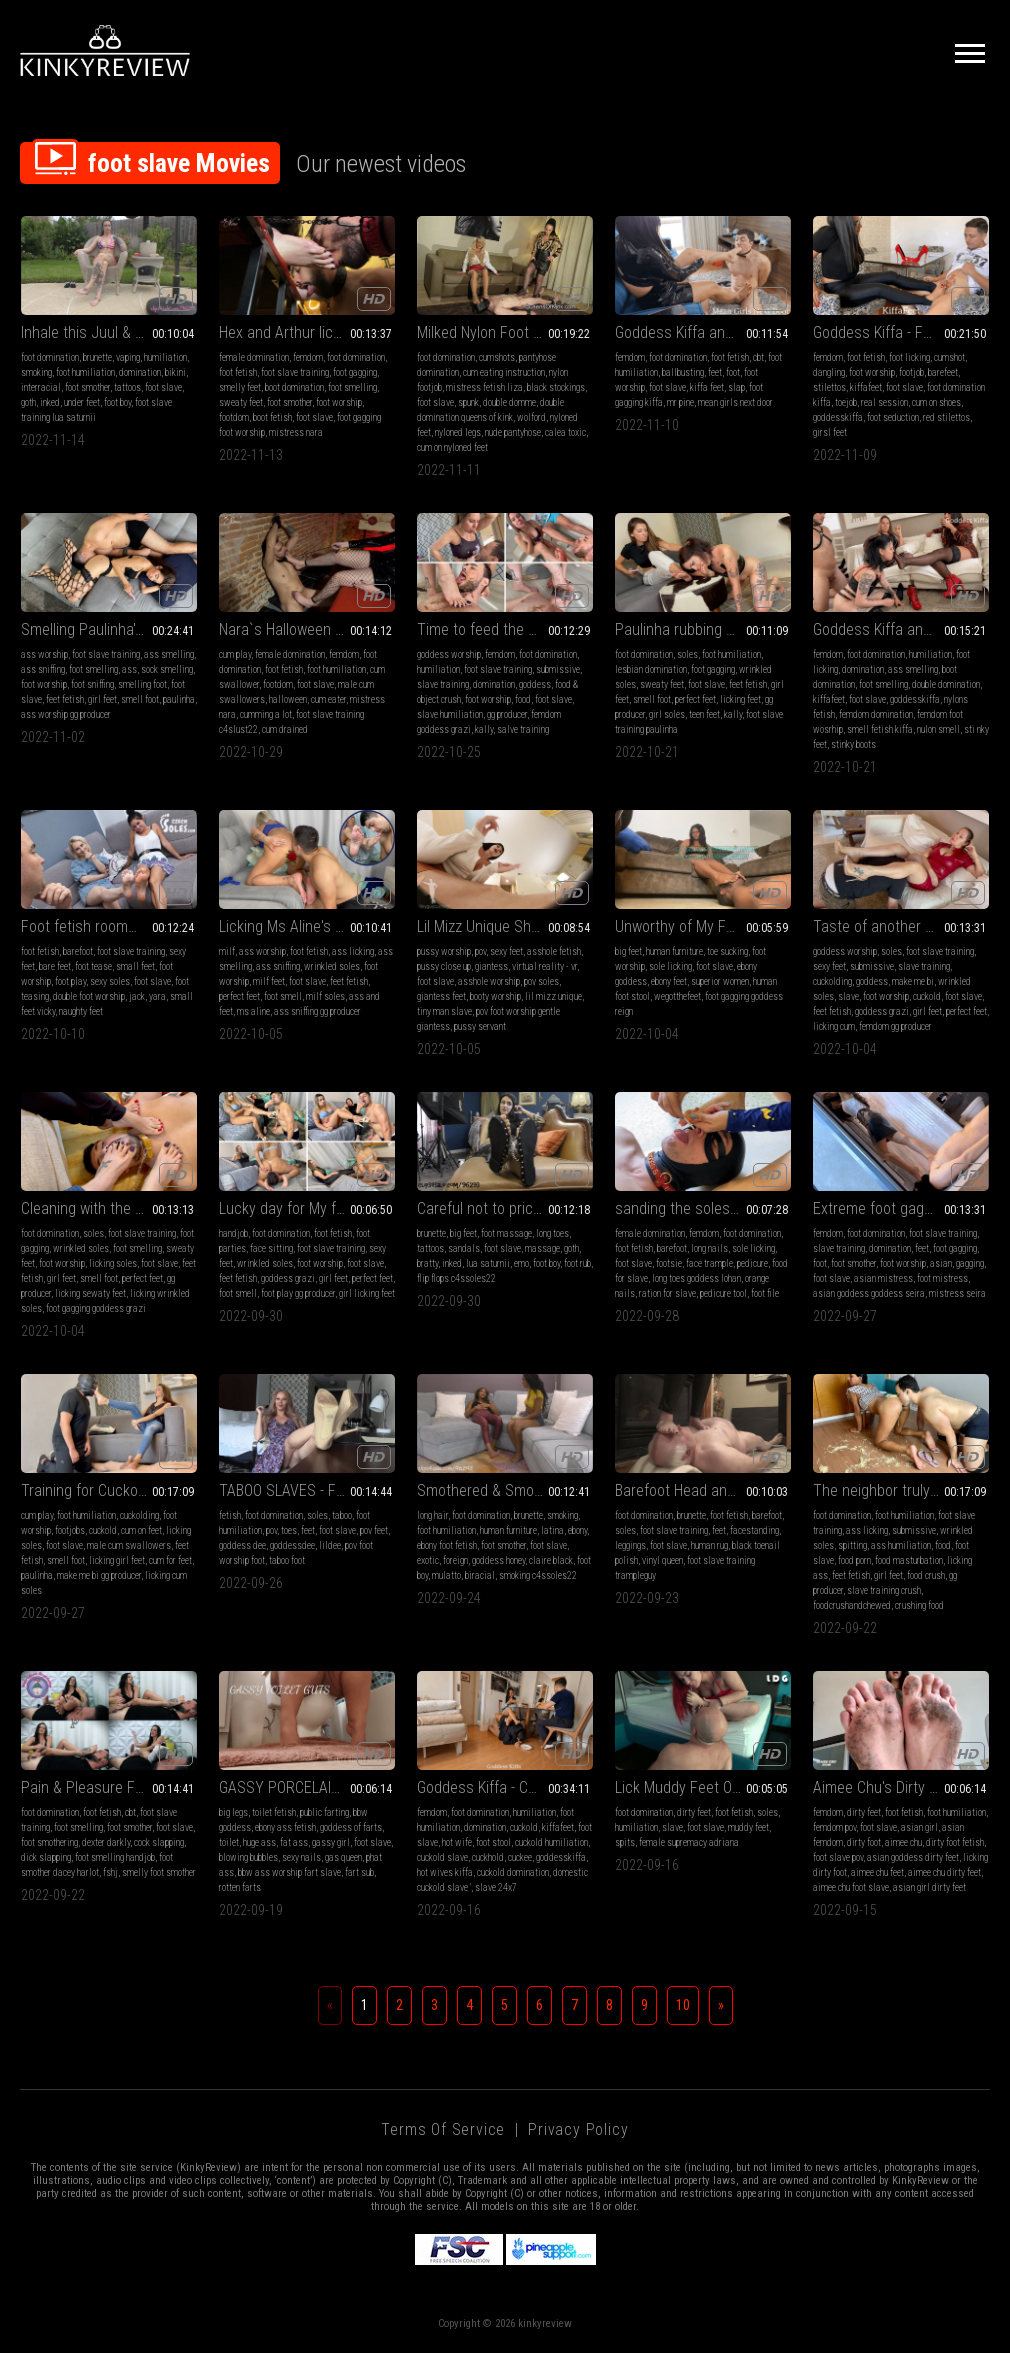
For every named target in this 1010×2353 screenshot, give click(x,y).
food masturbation (909, 1560)
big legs (233, 1812)
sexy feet (506, 951)
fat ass (294, 1842)
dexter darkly (106, 1842)
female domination (254, 357)
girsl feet (830, 432)
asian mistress (883, 1278)
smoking (36, 372)
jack (137, 996)
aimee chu (903, 1842)
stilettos (829, 387)
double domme (509, 402)
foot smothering (49, 1842)
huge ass (259, 1842)
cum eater (328, 699)
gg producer (507, 714)
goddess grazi (882, 1011)
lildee (330, 1545)
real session (884, 402)
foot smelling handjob (115, 1857)
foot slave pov (838, 1857)
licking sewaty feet (90, 1293)
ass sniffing (43, 669)
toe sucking (727, 951)
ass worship (44, 654)
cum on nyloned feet (452, 447)
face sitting (271, 1248)
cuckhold (488, 1857)
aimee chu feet (877, 1872)
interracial (41, 387)
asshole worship (489, 981)
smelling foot (142, 684)
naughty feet (81, 1011)
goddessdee (292, 1545)
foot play (70, 981)
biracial (480, 1575)
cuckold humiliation (551, 1842)
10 (683, 2005)
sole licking (670, 966)
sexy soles (110, 981)
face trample (709, 1263)
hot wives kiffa (445, 1872)
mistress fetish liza (484, 387)
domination (140, 372)
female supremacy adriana (689, 1842)
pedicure (752, 1263)
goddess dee (242, 1545)
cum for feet (170, 1560)
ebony (577, 1530)
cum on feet (141, 1530)
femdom (308, 357)
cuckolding (832, 981)
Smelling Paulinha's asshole (109, 629)
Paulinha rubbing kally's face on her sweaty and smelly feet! (703, 629)
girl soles (667, 714)
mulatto (446, 1575)
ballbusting (683, 372)
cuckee (520, 1857)
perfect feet (695, 699)
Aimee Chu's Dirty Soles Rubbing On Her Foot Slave (901, 1787)
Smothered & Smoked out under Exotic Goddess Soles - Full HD (505, 1490)
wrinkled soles (332, 966)
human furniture (674, 951)
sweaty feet (241, 402)
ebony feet (669, 981)
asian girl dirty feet (929, 1887)
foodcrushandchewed (852, 1605)
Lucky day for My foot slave (307, 1208)
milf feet (269, 981)
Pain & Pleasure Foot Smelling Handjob (109, 1787)
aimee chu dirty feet (944, 1872)
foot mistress (942, 1278)
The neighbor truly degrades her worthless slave (901, 1490)
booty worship (495, 996)
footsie (669, 1263)
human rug (709, 1545)
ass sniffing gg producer (317, 1011)
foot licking (909, 357)
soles (687, 654)
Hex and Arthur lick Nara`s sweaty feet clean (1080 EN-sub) (307, 332)
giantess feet (441, 996)
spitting (852, 1545)
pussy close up (444, 966)
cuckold (927, 996)
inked (50, 402)
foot (733, 372)
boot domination (294, 387)
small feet (135, 966)
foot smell (283, 996)
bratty (427, 1263)
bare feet (55, 966)
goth (28, 402)
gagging (970, 1263)
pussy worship (444, 951)
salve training (523, 729)
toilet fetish (274, 1812)
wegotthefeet (677, 996)
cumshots (497, 357)
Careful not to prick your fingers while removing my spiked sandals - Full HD (505, 1208)
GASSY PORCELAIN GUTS (299, 1787)
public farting (324, 1812)
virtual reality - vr (544, 966)
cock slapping (159, 1842)
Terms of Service (443, 2129)
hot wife (457, 1842)
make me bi (913, 981)
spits (625, 1842)
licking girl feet (117, 1560)
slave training (443, 684)
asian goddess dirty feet (913, 1857)
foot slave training (295, 372)
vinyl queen (662, 1560)
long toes (552, 1233)
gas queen (343, 1857)
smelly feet (240, 387)
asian (941, 1263)
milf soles (325, 996)
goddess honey (498, 1560)
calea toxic (565, 432)
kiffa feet (707, 387)
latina (552, 1530)
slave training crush (884, 1590)
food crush (926, 1575)
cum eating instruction (504, 372)
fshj (110, 1872)
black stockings (556, 387)
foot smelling (352, 387)
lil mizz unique (553, 996)
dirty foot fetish (955, 1842)
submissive (558, 669)
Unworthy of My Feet (681, 926)
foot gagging (355, 372)
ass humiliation (901, 1545)
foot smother (87, 387)
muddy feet (748, 1827)
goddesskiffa (838, 417)
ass (129, 669)
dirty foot (864, 1842)
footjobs (70, 1530)
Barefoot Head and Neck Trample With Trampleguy (703, 1490)
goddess (535, 684)
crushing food (919, 1605)
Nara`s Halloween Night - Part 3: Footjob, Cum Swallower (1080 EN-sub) (307, 629)
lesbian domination (651, 669)
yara (157, 996)
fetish (230, 1515)
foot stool (493, 1842)
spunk (468, 402)
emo (521, 1263)
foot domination (50, 357)
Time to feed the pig (482, 629)
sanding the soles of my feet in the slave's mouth (703, 1208)
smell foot (140, 699)
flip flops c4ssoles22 (456, 1278)
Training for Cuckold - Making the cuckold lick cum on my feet (109, 1490)
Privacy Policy (578, 2129)
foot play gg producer (298, 1293)
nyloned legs (458, 432)
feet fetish (65, 699)
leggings (630, 1545)
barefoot (78, 951)
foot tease (93, 966)
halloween (288, 699)
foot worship (339, 402)
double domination (946, 684)
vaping (128, 357)
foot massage (506, 1233)
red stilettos (946, 417)
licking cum (834, 1026)
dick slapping (46, 1857)
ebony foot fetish (447, 1545)
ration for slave (667, 1293)
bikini (175, 372)
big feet (628, 951)
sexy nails (301, 1857)
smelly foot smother (159, 1872)
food (523, 699)
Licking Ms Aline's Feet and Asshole (307, 926)
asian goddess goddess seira (869, 1293)
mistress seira (957, 1293)
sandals (464, 1248)
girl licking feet (367, 1293)
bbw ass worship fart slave (289, 1872)
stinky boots (853, 744)
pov (480, 951)
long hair (432, 1515)
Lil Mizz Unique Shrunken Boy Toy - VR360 (505, 926)
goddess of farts (351, 1827)
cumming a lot (266, 714)
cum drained (285, 729)
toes (289, 1530)
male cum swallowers (129, 1545)
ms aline (253, 1011)
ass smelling (169, 654)
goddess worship (449, 654)
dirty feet (694, 1812)
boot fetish (272, 417)
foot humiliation (85, 372)
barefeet (943, 372)
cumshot (949, 357)
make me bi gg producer (99, 1575)
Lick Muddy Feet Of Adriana (702, 1787)
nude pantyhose (513, 432)
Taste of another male (884, 926)
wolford (531, 417)
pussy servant (480, 1026)
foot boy (117, 402)
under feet (82, 402)
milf (227, 951)
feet (715, 372)
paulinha (179, 699)
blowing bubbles (248, 1857)
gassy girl (331, 1842)
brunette (97, 357)
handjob (233, 1233)
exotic (428, 1560)
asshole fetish (554, 951)
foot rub (577, 1263)
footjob (911, 372)
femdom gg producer (895, 1026)
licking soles (113, 1263)
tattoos (127, 387)
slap (736, 387)
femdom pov (834, 1827)
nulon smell (938, 729)
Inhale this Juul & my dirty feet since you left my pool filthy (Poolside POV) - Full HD (109, 332)
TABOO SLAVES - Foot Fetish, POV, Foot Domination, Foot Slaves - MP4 (307, 1490)
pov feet (374, 1530)
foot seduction (893, 417)
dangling (829, 372)
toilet (229, 1842)
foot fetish (238, 372)
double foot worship (89, 996)
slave (848, 996)
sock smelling (167, 669)
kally (484, 729)
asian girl (919, 1827)
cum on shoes (936, 402)
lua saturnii (488, 1263)
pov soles (541, 981)
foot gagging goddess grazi (96, 1308)
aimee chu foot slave (851, 1887)
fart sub (359, 1872)
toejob (846, 402)
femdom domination (876, 714)
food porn (854, 1560)
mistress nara (296, 432)
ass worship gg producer (66, 714)
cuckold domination (513, 1872)
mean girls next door (735, 402)
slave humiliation (450, 714)
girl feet (102, 699)
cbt (758, 357)
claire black (551, 1560)
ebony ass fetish (285, 1827)
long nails (709, 1248)
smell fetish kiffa (880, 729)
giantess (491, 966)
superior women (720, 981)
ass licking (353, 951)
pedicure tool (723, 1293)
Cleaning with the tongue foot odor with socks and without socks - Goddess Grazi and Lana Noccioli (109, 1208)
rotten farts (240, 1887)
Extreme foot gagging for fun (901, 1208)
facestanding (754, 1530)
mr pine (680, 402)
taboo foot (287, 1560)
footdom (234, 417)
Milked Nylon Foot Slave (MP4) (505, 332)
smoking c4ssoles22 (538, 1575)
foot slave (163, 387)
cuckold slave (442, 1857)
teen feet (704, 714)
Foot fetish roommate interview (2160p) (109, 926)
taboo (342, 1515)
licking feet (740, 699)
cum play (235, 654)
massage (542, 1248)
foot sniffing (92, 684)
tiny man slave (444, 1011)
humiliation (165, 357)
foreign (455, 1560)
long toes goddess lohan (696, 1278)
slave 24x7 (496, 1887)
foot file (765, 1293)
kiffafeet (866, 387)
